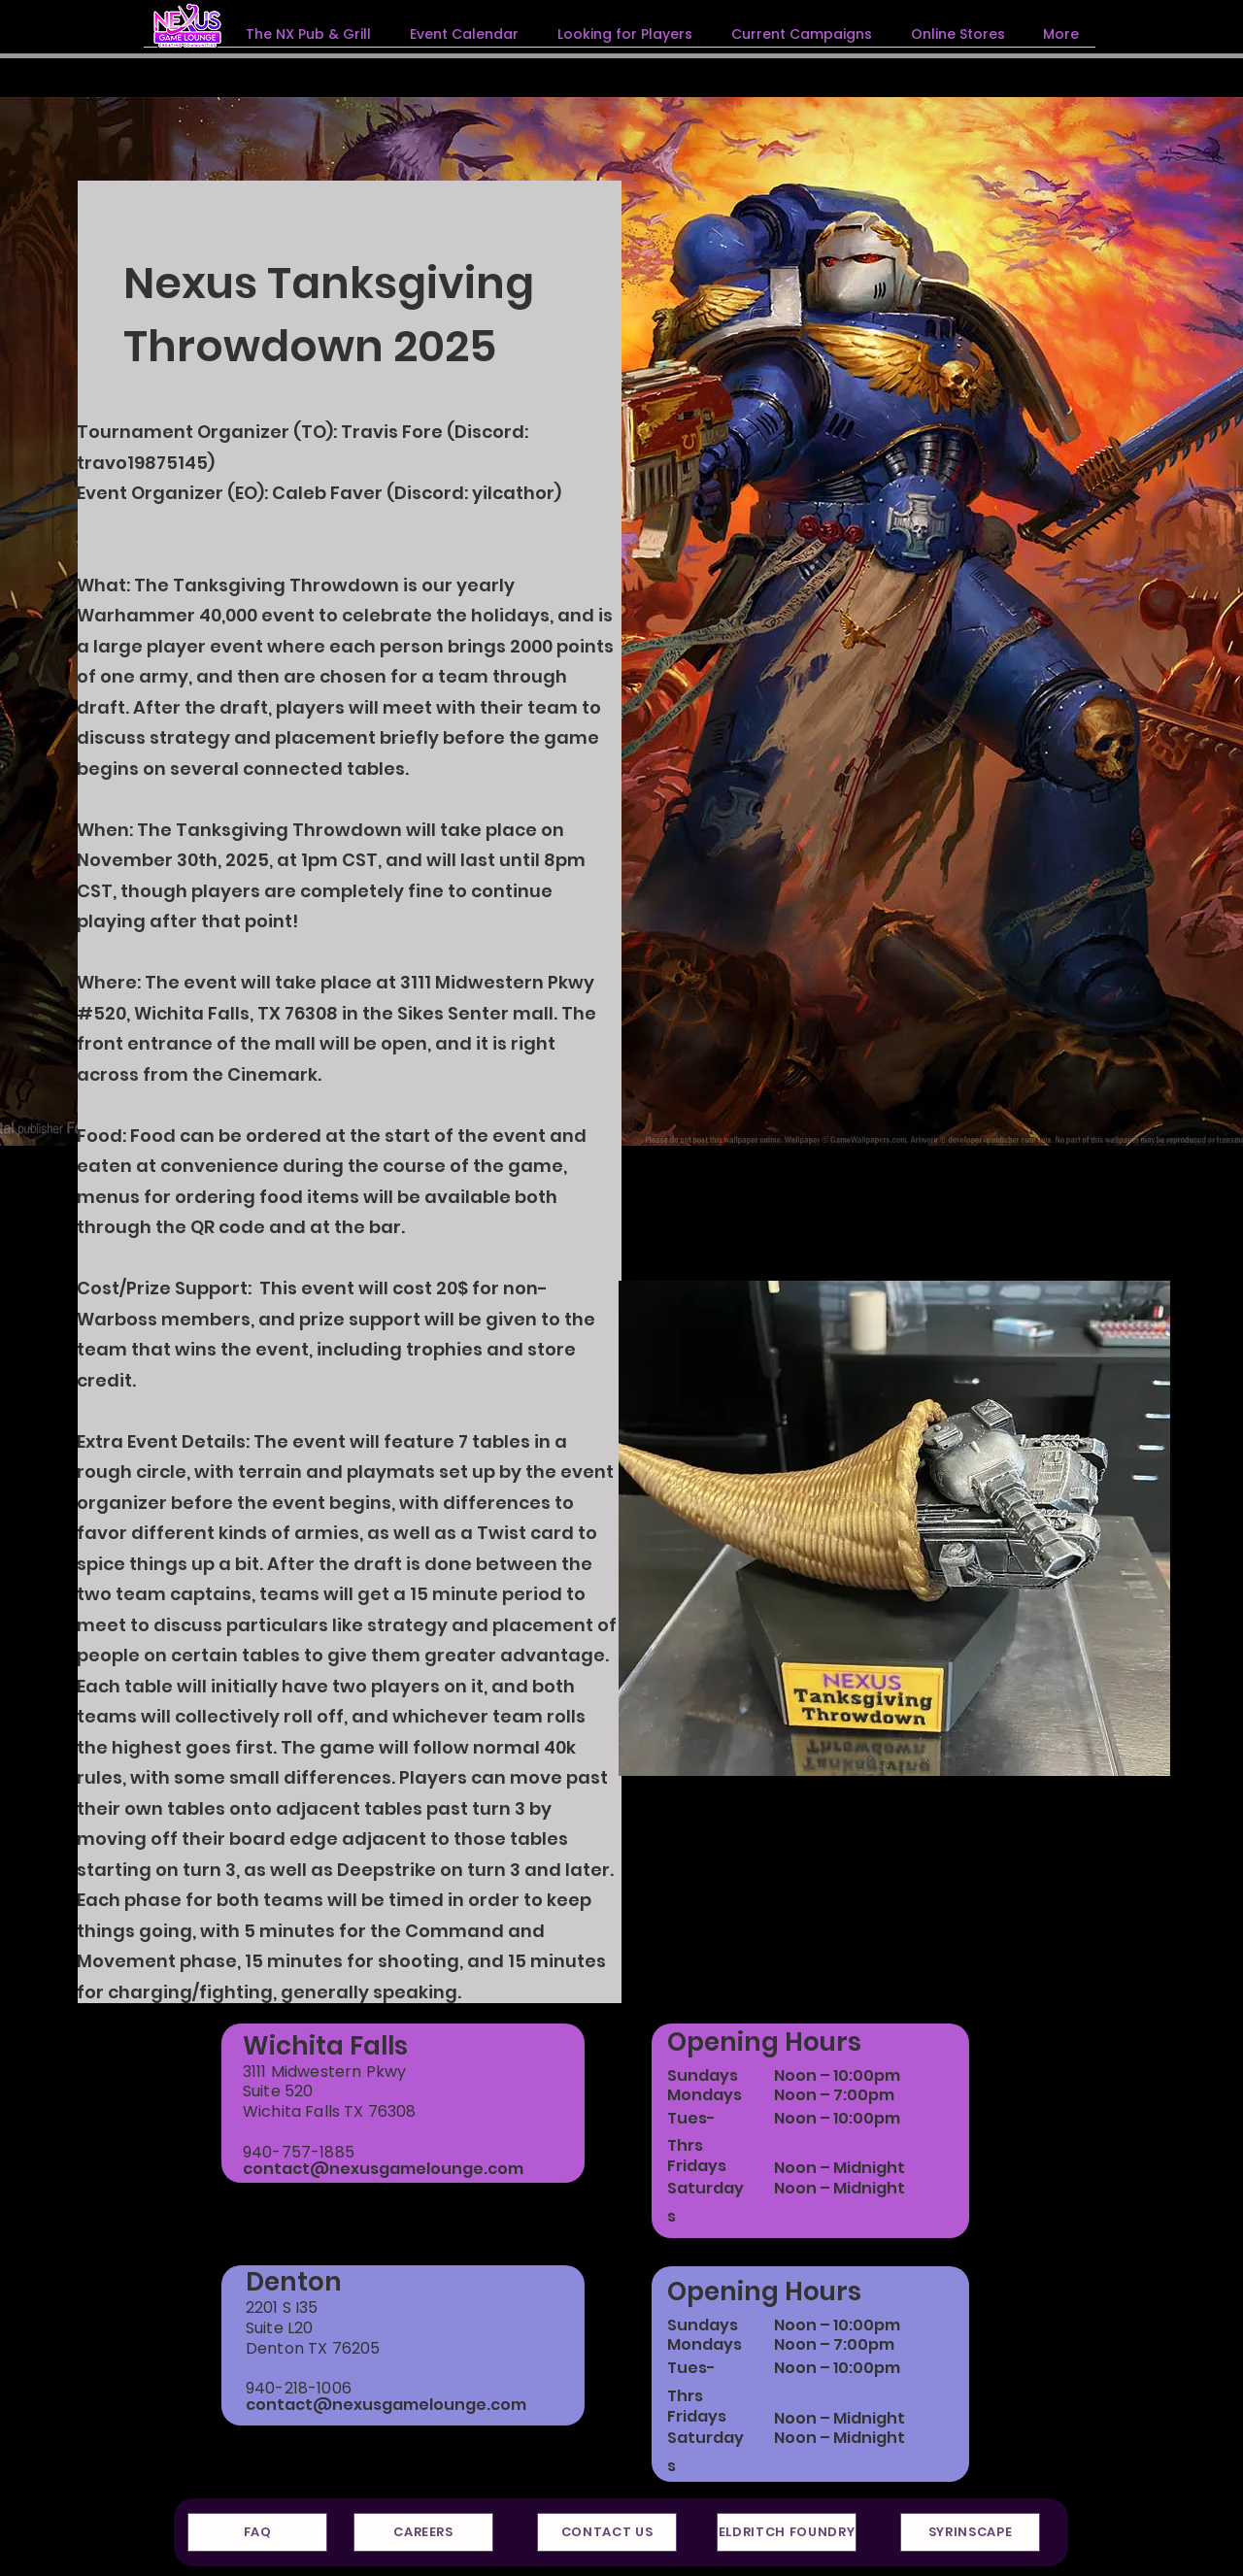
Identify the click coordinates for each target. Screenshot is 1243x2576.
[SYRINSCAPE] (970, 2532)
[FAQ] (257, 2532)
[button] (801, 34)
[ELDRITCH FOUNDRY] (787, 2532)
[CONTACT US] (607, 2532)
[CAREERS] (423, 2532)
